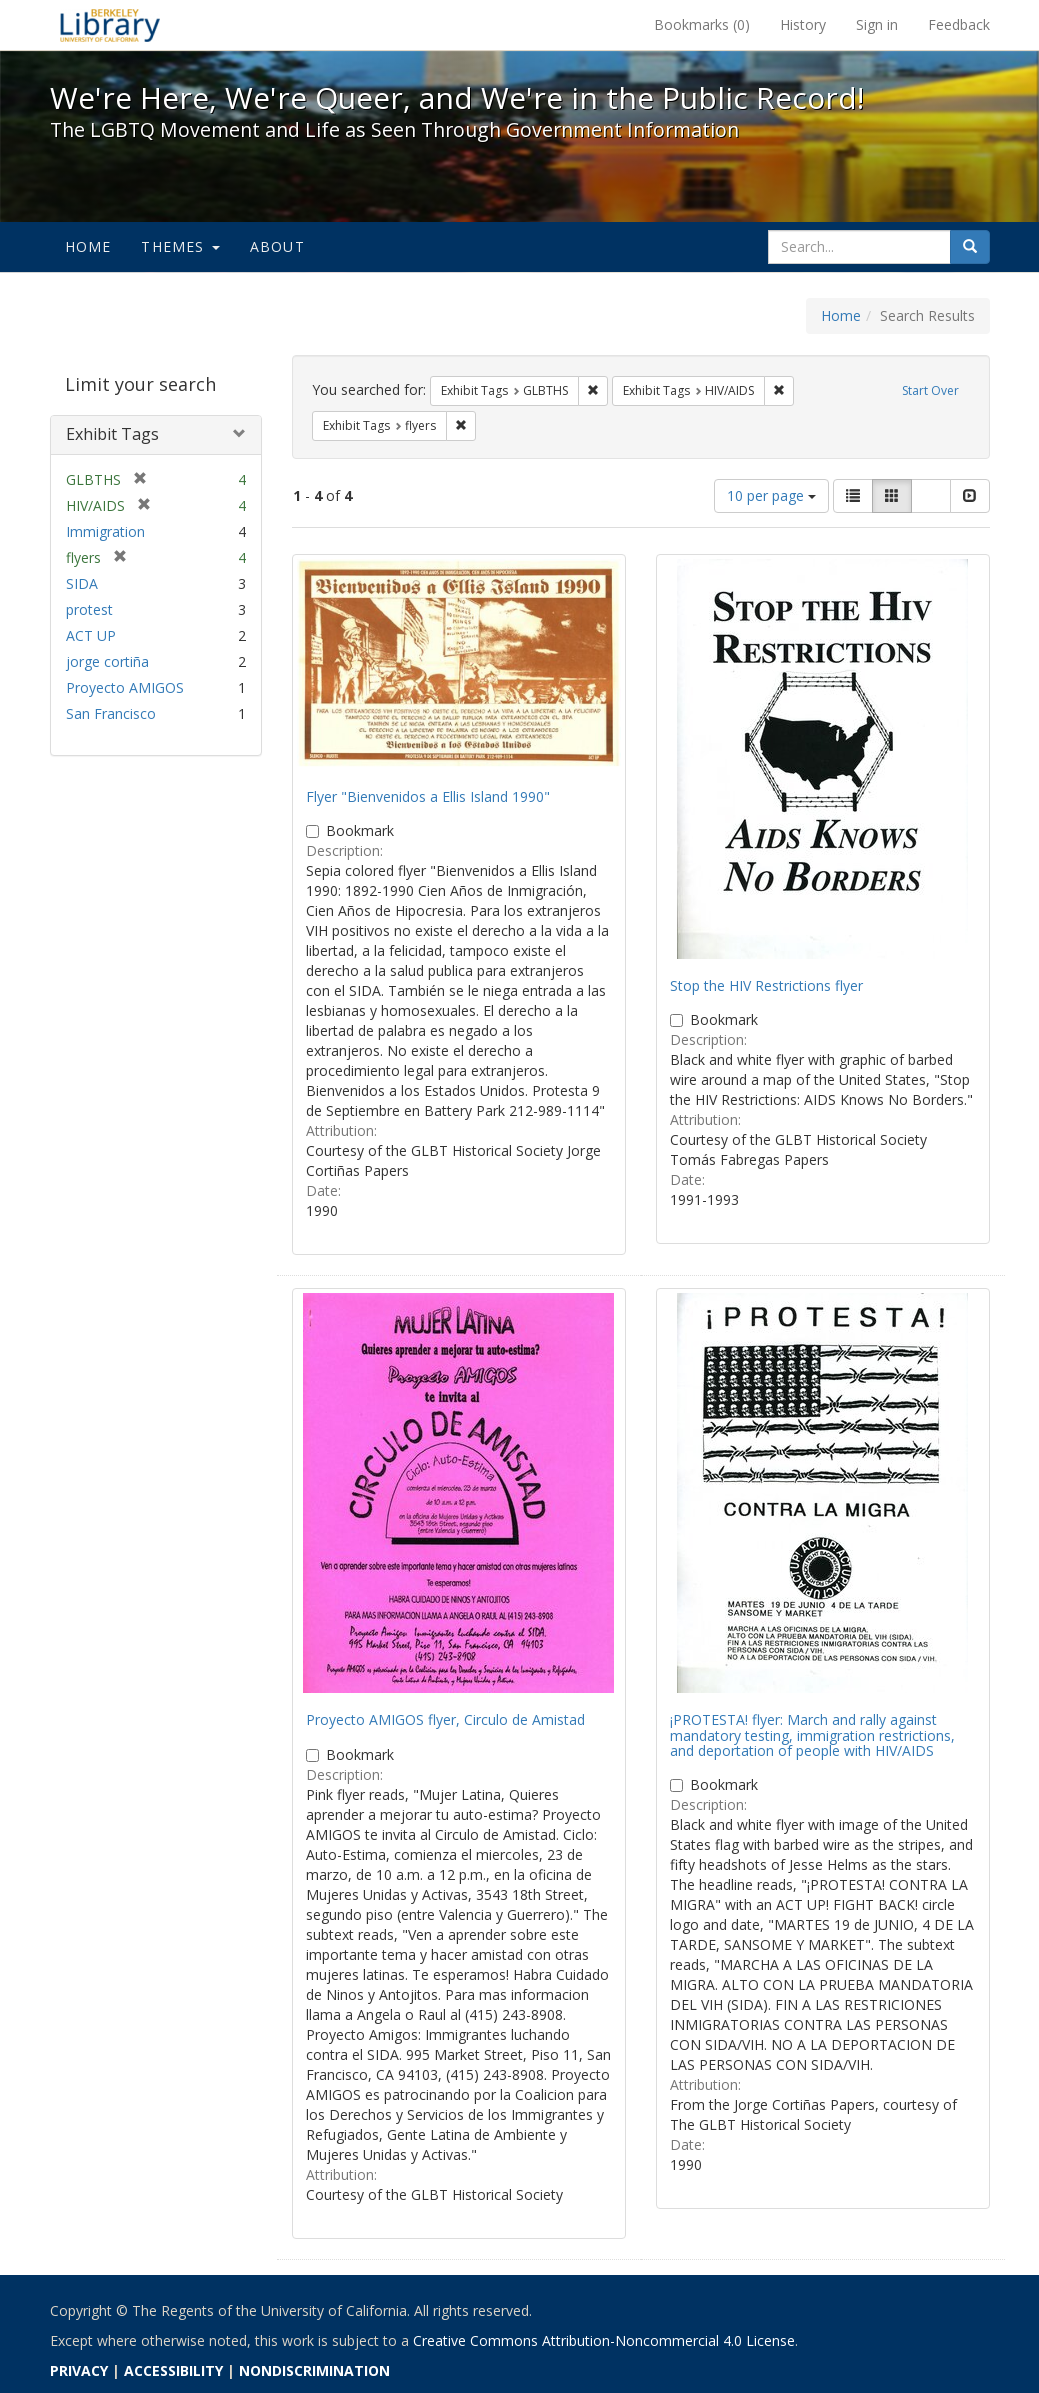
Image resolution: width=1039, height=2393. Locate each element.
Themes (180, 246)
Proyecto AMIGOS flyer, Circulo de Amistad (445, 1719)
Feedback (959, 24)
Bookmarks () (702, 24)
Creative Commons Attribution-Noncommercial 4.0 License (604, 2340)
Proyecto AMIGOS (125, 687)
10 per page (771, 495)
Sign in (877, 24)
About (277, 246)
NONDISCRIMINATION (314, 2370)
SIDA (82, 583)
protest (89, 609)
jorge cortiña (107, 661)
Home (88, 246)
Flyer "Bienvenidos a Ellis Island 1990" (428, 796)
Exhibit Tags (112, 434)
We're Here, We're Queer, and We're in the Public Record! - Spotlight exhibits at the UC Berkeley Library (110, 25)
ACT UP (91, 635)
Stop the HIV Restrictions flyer (766, 985)
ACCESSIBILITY (173, 2370)
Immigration (105, 531)
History (803, 24)
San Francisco (111, 713)
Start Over (930, 390)
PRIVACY (79, 2370)
